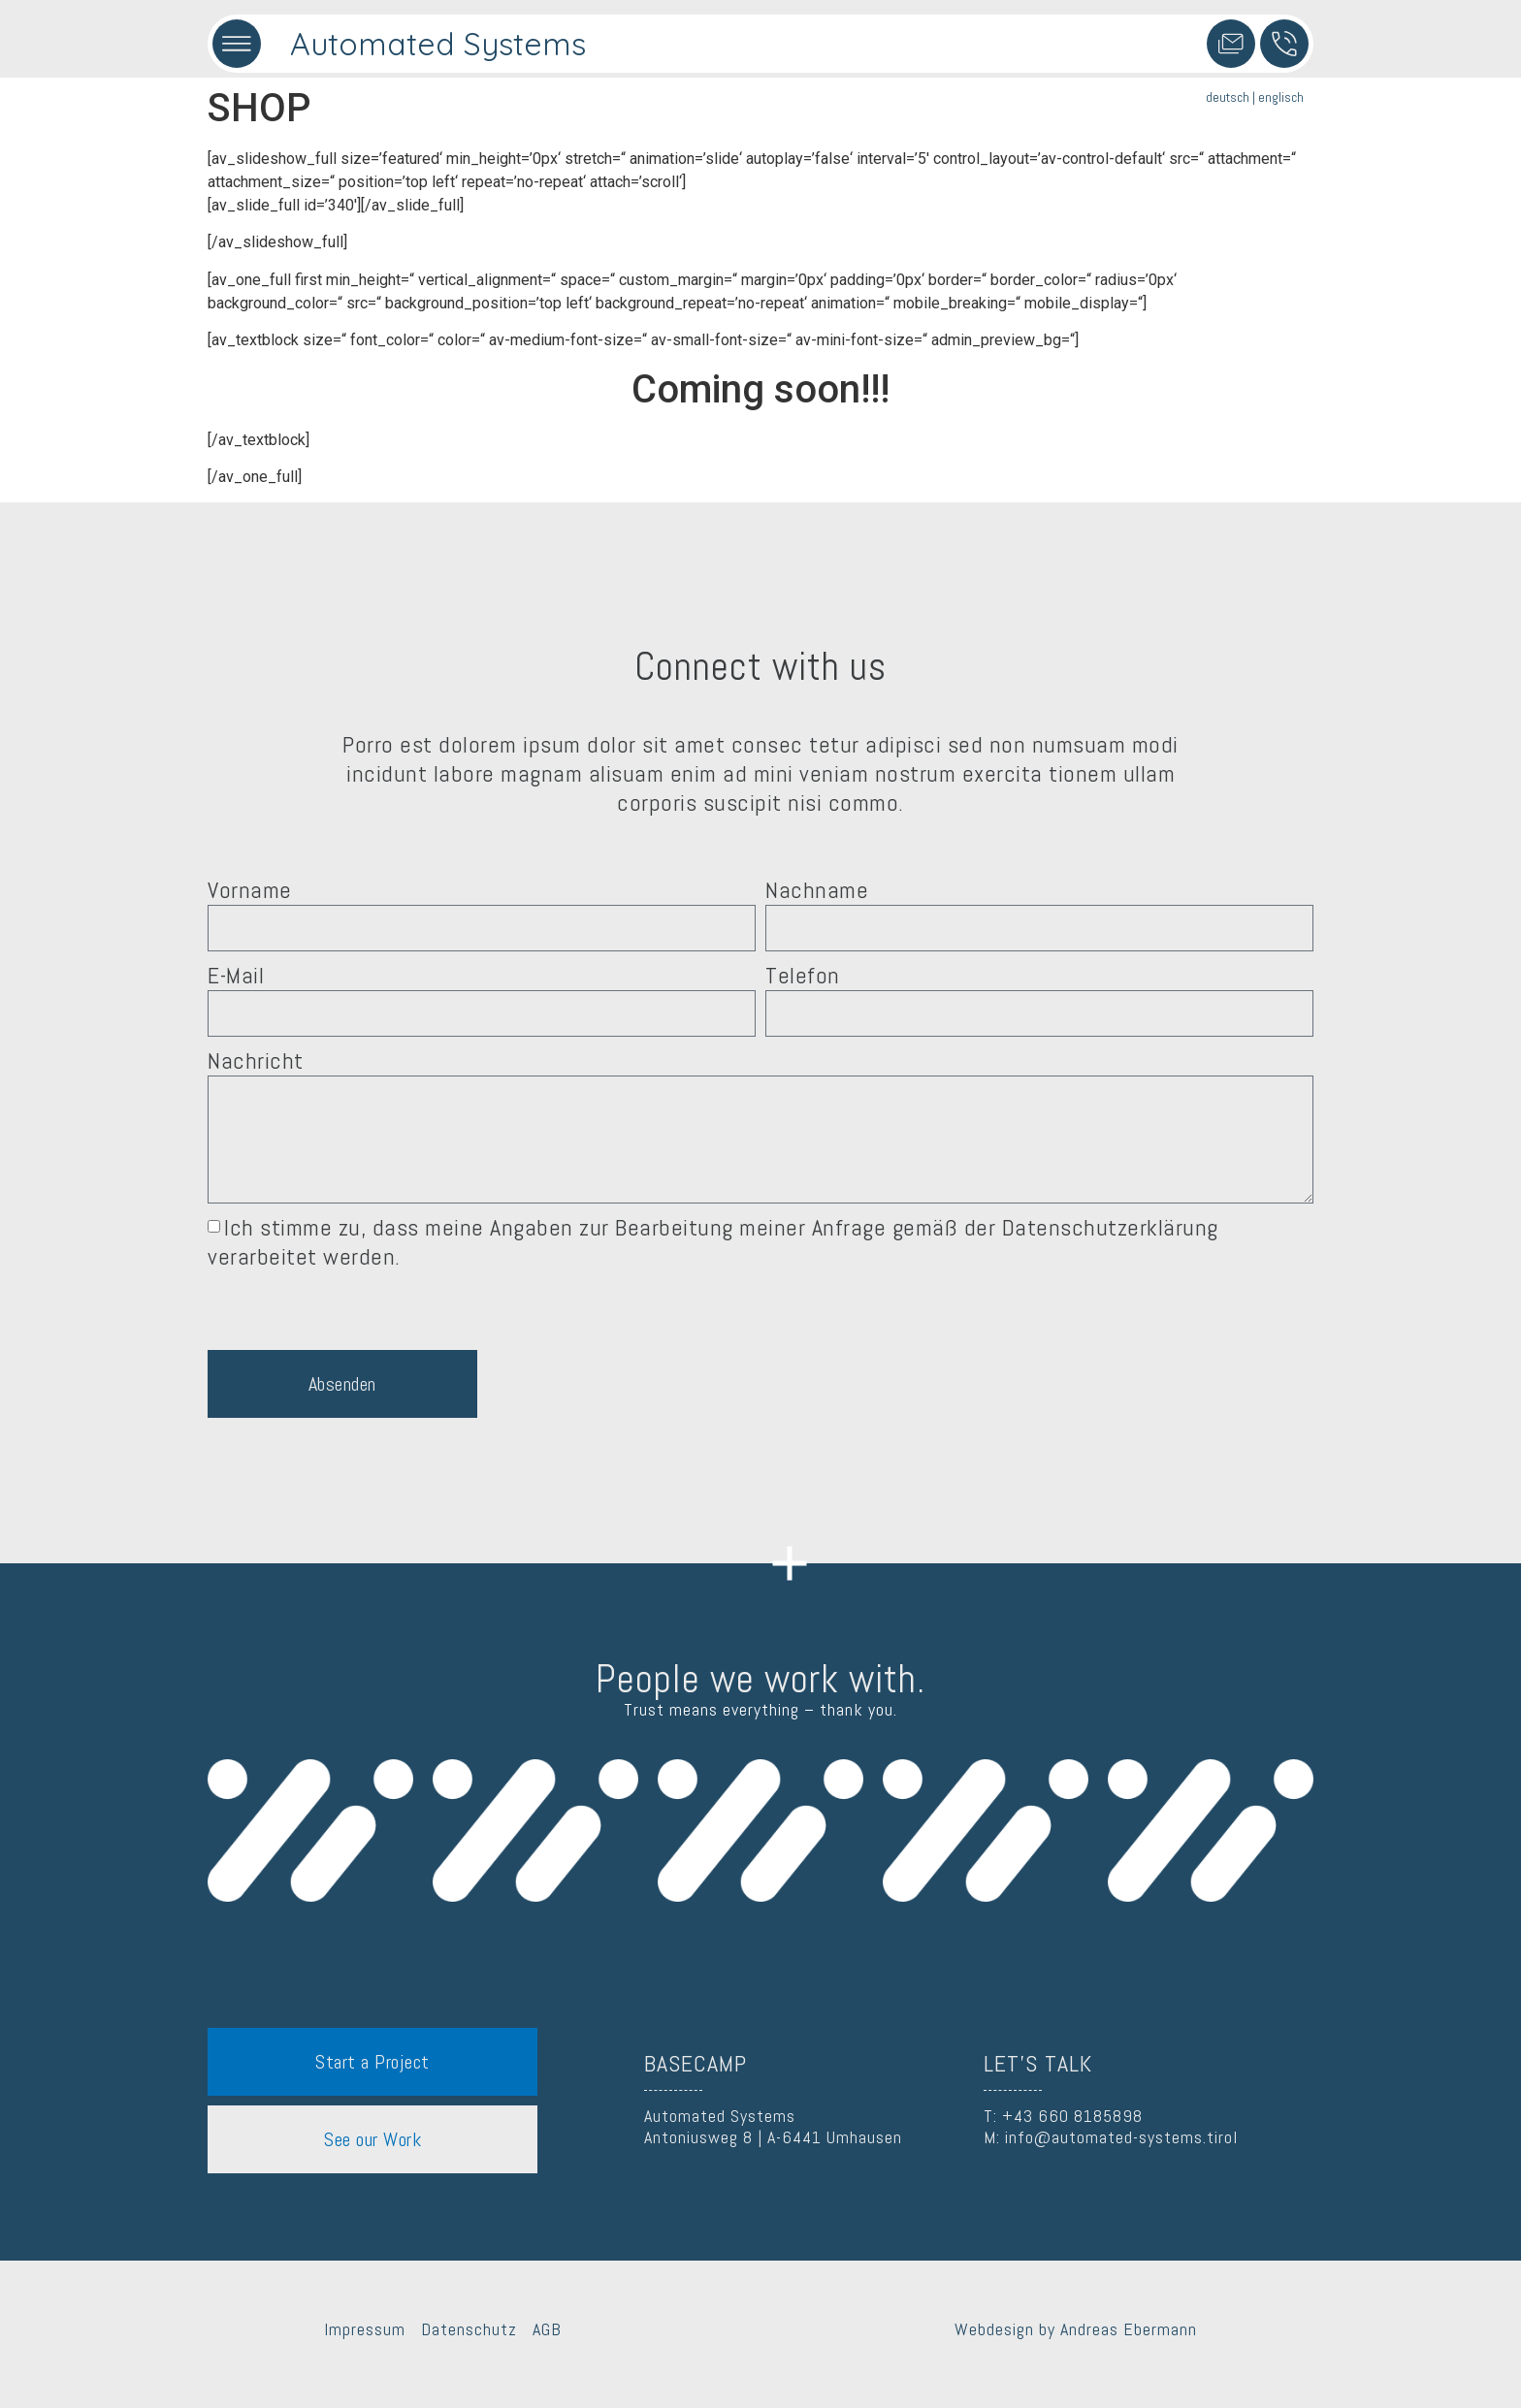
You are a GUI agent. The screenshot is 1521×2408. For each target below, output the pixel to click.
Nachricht (256, 1061)
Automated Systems (438, 43)
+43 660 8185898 (1072, 2115)
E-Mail (236, 975)
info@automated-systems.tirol (1121, 2137)
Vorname (250, 890)
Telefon (802, 975)
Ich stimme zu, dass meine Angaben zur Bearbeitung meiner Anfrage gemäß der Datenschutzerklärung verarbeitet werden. (713, 1241)
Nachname (816, 890)
